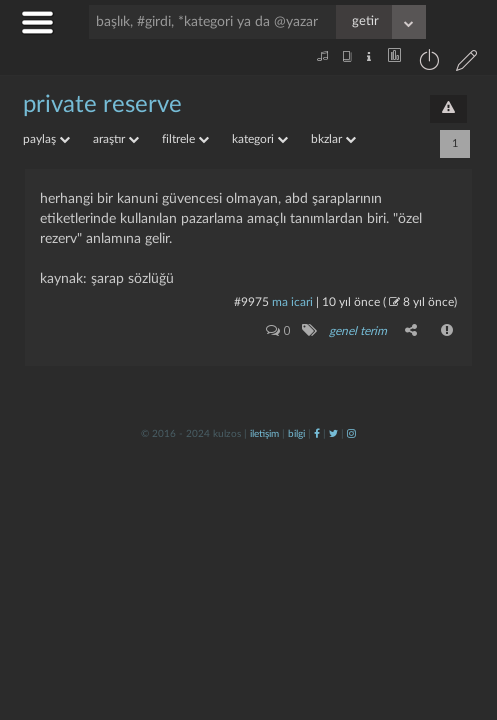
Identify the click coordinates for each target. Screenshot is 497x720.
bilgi (296, 434)
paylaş (46, 139)
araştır (116, 139)
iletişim (264, 434)
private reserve (102, 105)
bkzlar (333, 139)
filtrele (185, 139)
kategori (260, 139)
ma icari (292, 302)
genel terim (358, 331)
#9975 (251, 302)
